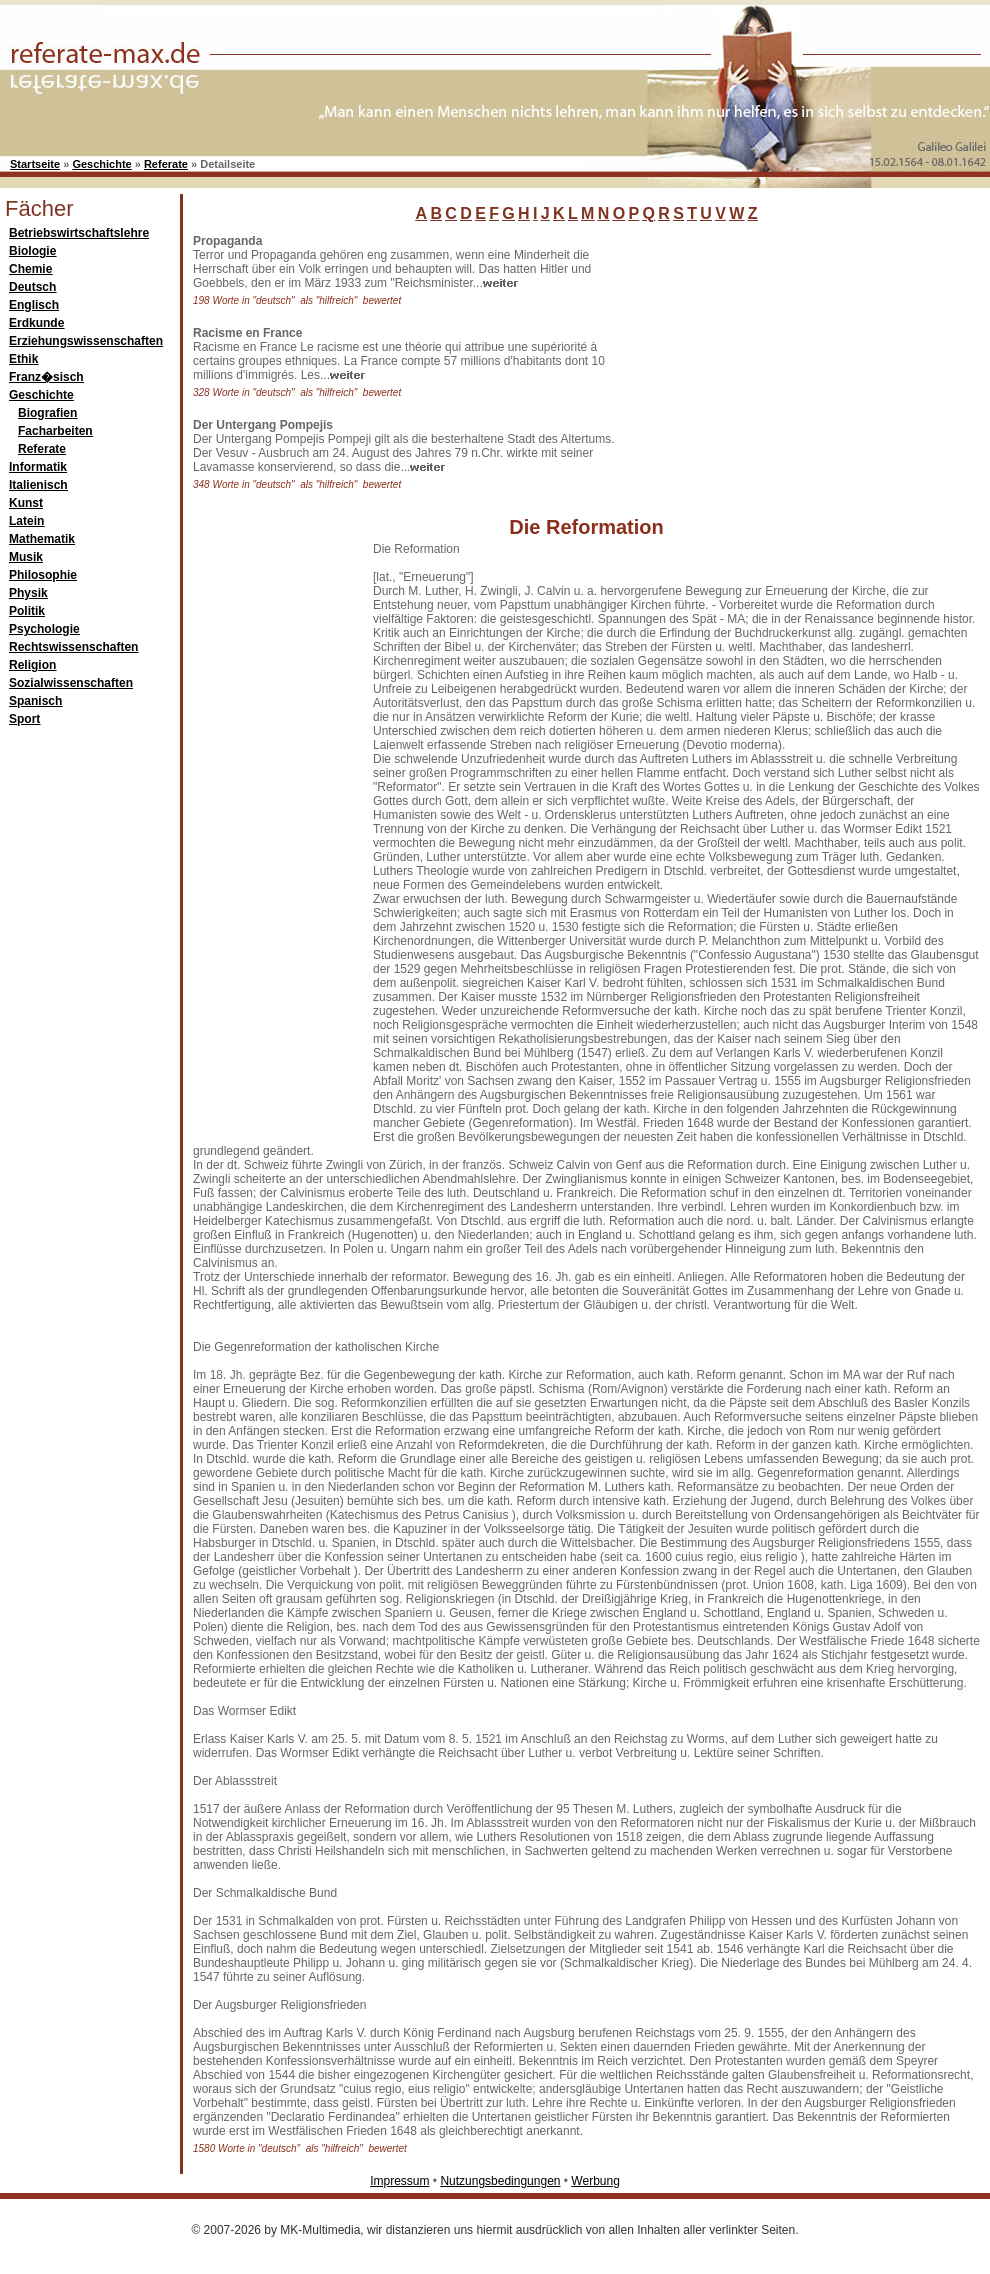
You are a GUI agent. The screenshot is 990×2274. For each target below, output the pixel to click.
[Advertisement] (273, 842)
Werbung (595, 2181)
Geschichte (101, 164)
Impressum (399, 2181)
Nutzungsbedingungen (500, 2181)
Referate (166, 164)
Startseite (35, 164)
